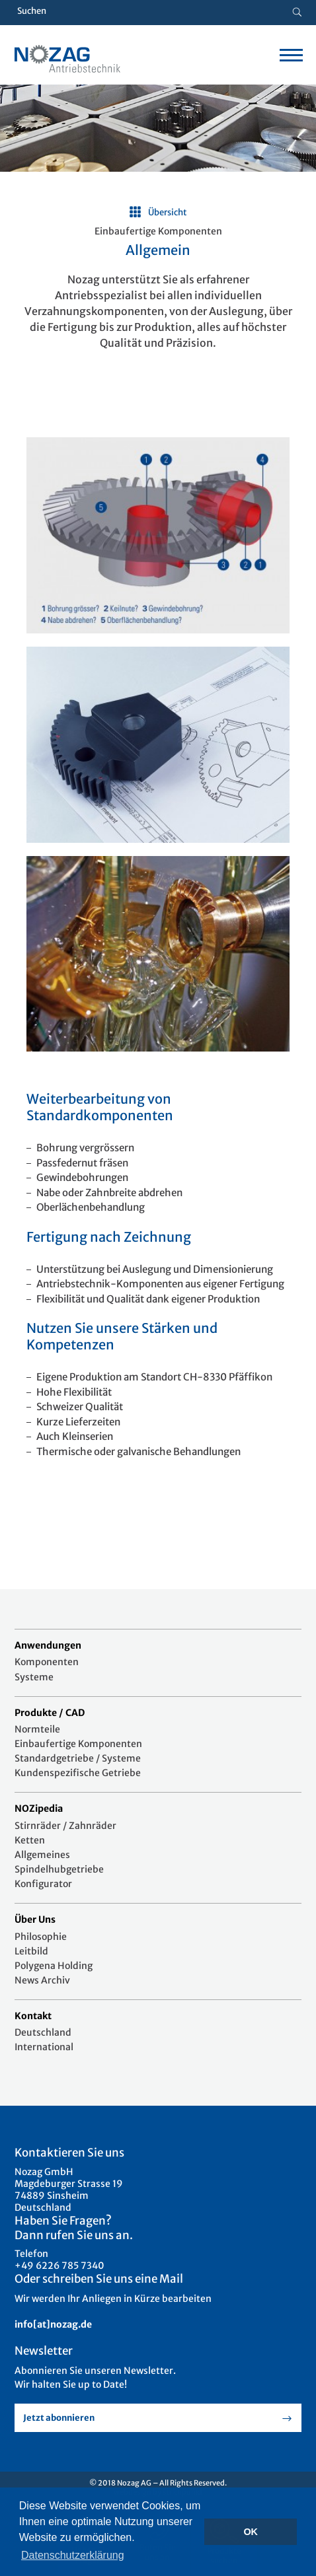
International (44, 2047)
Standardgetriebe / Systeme (78, 1758)
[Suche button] (297, 12)
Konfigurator (43, 1884)
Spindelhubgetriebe (59, 1869)
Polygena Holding (54, 1966)
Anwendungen (48, 1645)
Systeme (34, 1677)
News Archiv (42, 1980)
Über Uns (35, 1919)
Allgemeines (42, 1855)
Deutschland (43, 2032)
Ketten (30, 1840)
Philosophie (41, 1937)
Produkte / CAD (50, 1713)
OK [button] (250, 2531)
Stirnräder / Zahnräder (65, 1826)
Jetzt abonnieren (59, 2417)
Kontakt (33, 2016)
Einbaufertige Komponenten (78, 1744)
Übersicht (167, 212)
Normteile (37, 1729)
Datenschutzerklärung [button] (72, 2555)
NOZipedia (39, 1808)
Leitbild (31, 1951)
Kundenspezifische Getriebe (78, 1773)
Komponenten (47, 1662)
